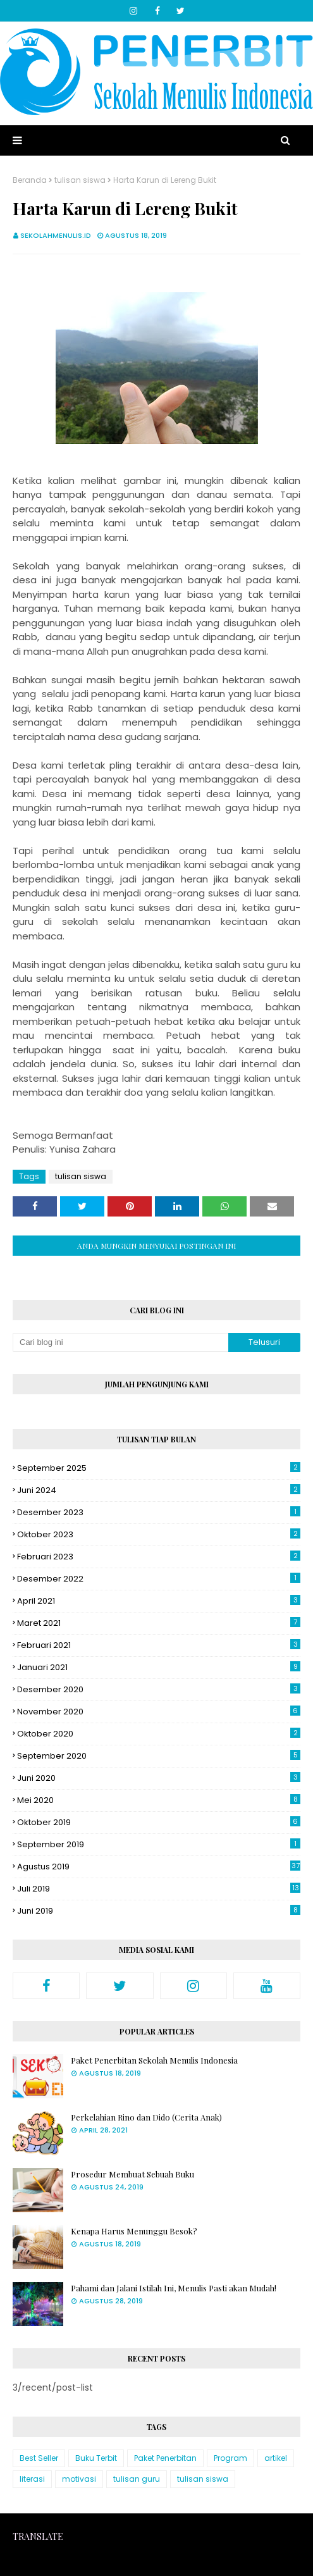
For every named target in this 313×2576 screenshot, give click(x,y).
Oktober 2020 (158, 1734)
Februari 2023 (158, 1557)
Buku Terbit (96, 2458)
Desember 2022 (158, 1579)
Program (230, 2458)
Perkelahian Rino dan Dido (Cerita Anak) (146, 2117)
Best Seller (39, 2458)
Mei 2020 (158, 1800)
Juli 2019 (158, 1889)
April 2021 (158, 1601)
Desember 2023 (158, 1512)
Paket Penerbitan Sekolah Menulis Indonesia (154, 2060)
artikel (275, 2458)
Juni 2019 (158, 1911)
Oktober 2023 (158, 1534)
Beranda (30, 180)
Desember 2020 (158, 1689)
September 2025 (158, 1468)
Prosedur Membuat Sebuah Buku (132, 2174)
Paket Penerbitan (165, 2458)
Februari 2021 (158, 1645)
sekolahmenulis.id (55, 235)
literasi (32, 2479)
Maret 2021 (158, 1623)
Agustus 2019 (158, 1867)
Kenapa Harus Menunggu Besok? (134, 2231)
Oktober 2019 (158, 1822)
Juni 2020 (158, 1778)
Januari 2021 (158, 1667)
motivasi (79, 2479)
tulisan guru (136, 2479)
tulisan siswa (80, 180)
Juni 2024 (158, 1490)
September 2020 (158, 1756)
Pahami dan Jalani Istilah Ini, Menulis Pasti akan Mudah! (173, 2287)
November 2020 (158, 1712)
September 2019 (158, 1844)
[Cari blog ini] (120, 1342)
